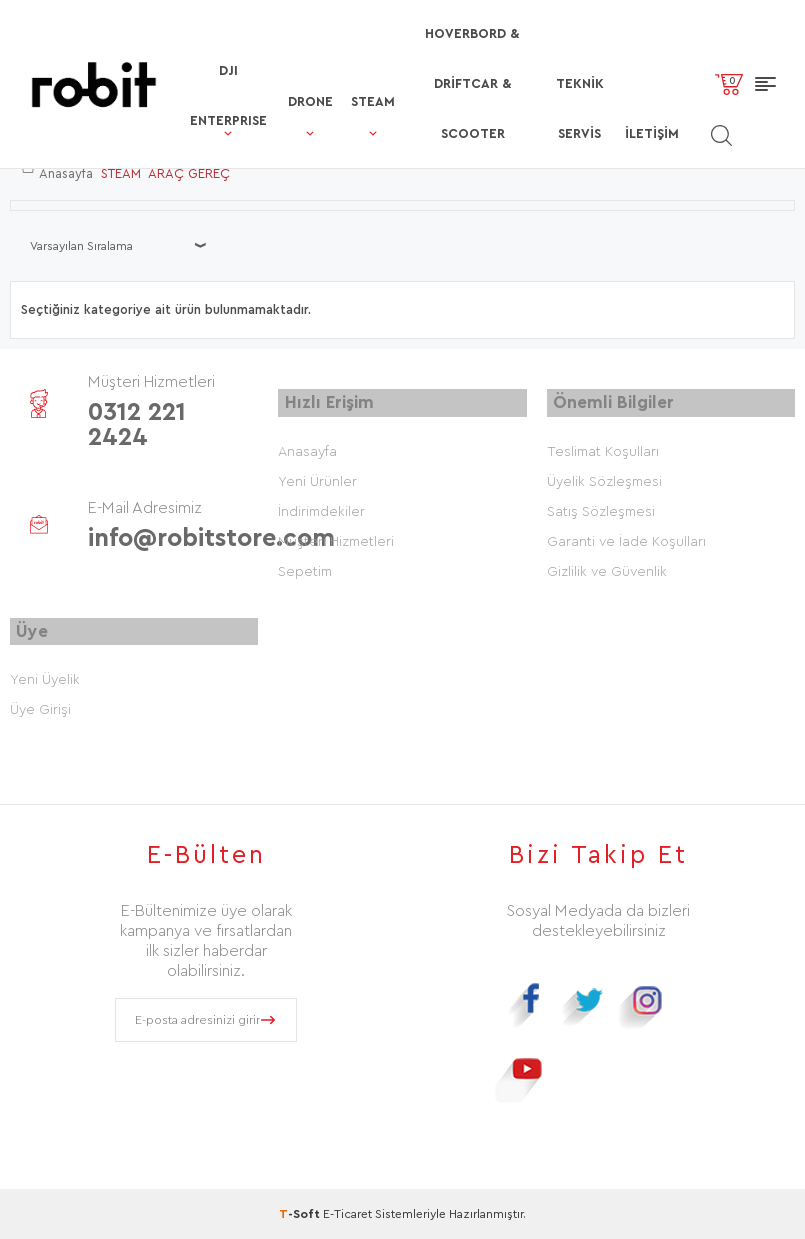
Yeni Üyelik (45, 680)
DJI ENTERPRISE (175, 43)
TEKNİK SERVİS (567, 56)
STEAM (326, 64)
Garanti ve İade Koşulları (626, 540)
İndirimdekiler (321, 510)
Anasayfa (307, 450)
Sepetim (305, 570)
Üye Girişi (40, 710)
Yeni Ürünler (317, 480)
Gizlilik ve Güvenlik (607, 570)
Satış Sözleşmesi (601, 510)
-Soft (301, 1214)
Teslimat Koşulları (603, 450)
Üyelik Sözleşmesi (604, 480)
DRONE (261, 64)
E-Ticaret (347, 1214)
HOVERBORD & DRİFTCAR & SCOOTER (442, 56)
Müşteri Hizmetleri (336, 540)
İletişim (644, 96)
